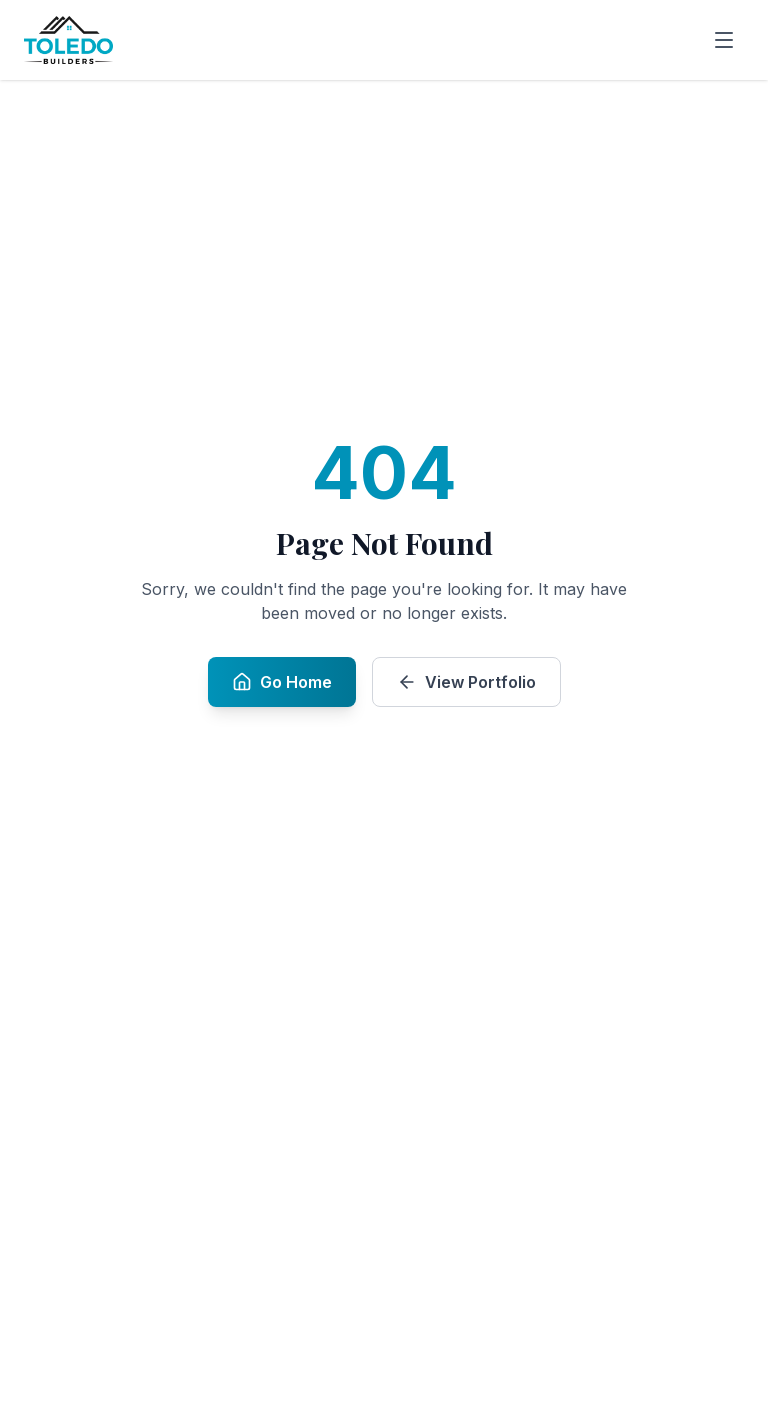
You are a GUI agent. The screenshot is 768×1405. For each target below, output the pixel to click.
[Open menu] (724, 40)
